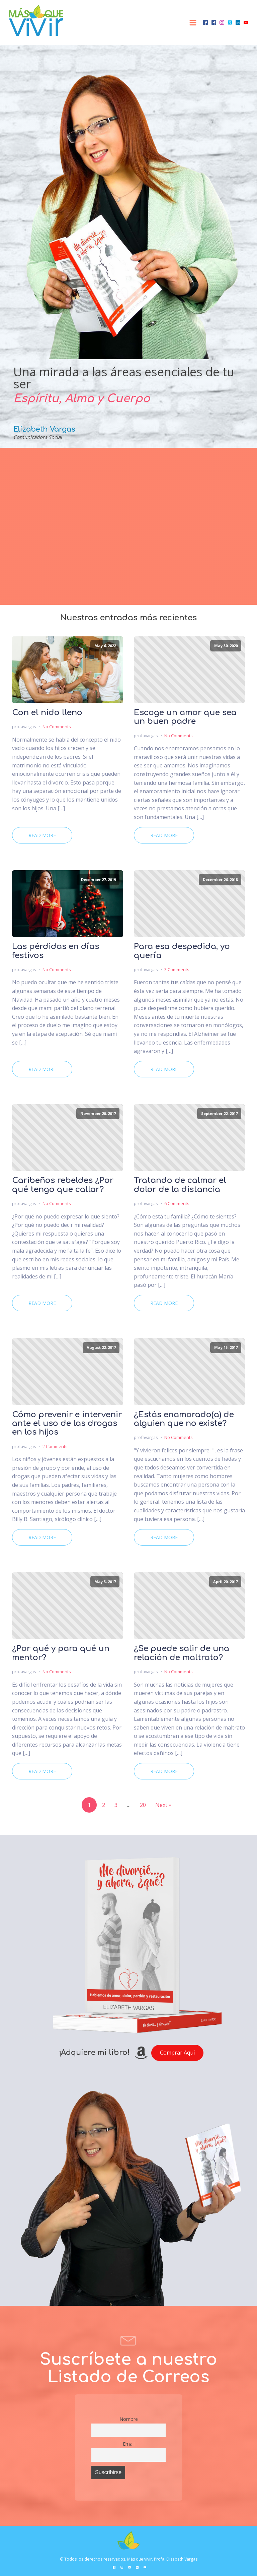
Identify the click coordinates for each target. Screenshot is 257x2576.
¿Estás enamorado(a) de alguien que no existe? (184, 1419)
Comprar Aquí (177, 2052)
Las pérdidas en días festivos (55, 951)
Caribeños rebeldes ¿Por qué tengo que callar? (62, 1185)
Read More (42, 835)
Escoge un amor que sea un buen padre (185, 717)
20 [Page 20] (143, 1805)
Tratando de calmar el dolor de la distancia (180, 1185)
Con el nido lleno (47, 712)
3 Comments (176, 969)
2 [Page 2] (103, 1805)
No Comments (56, 727)
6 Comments (176, 1203)
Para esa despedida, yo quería (182, 951)
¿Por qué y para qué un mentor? (60, 1653)
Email (129, 2444)
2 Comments (55, 1446)
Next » (163, 1805)
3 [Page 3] (115, 1805)
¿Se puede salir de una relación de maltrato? (181, 1653)
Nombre (128, 2419)
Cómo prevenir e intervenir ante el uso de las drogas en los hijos (67, 1423)
